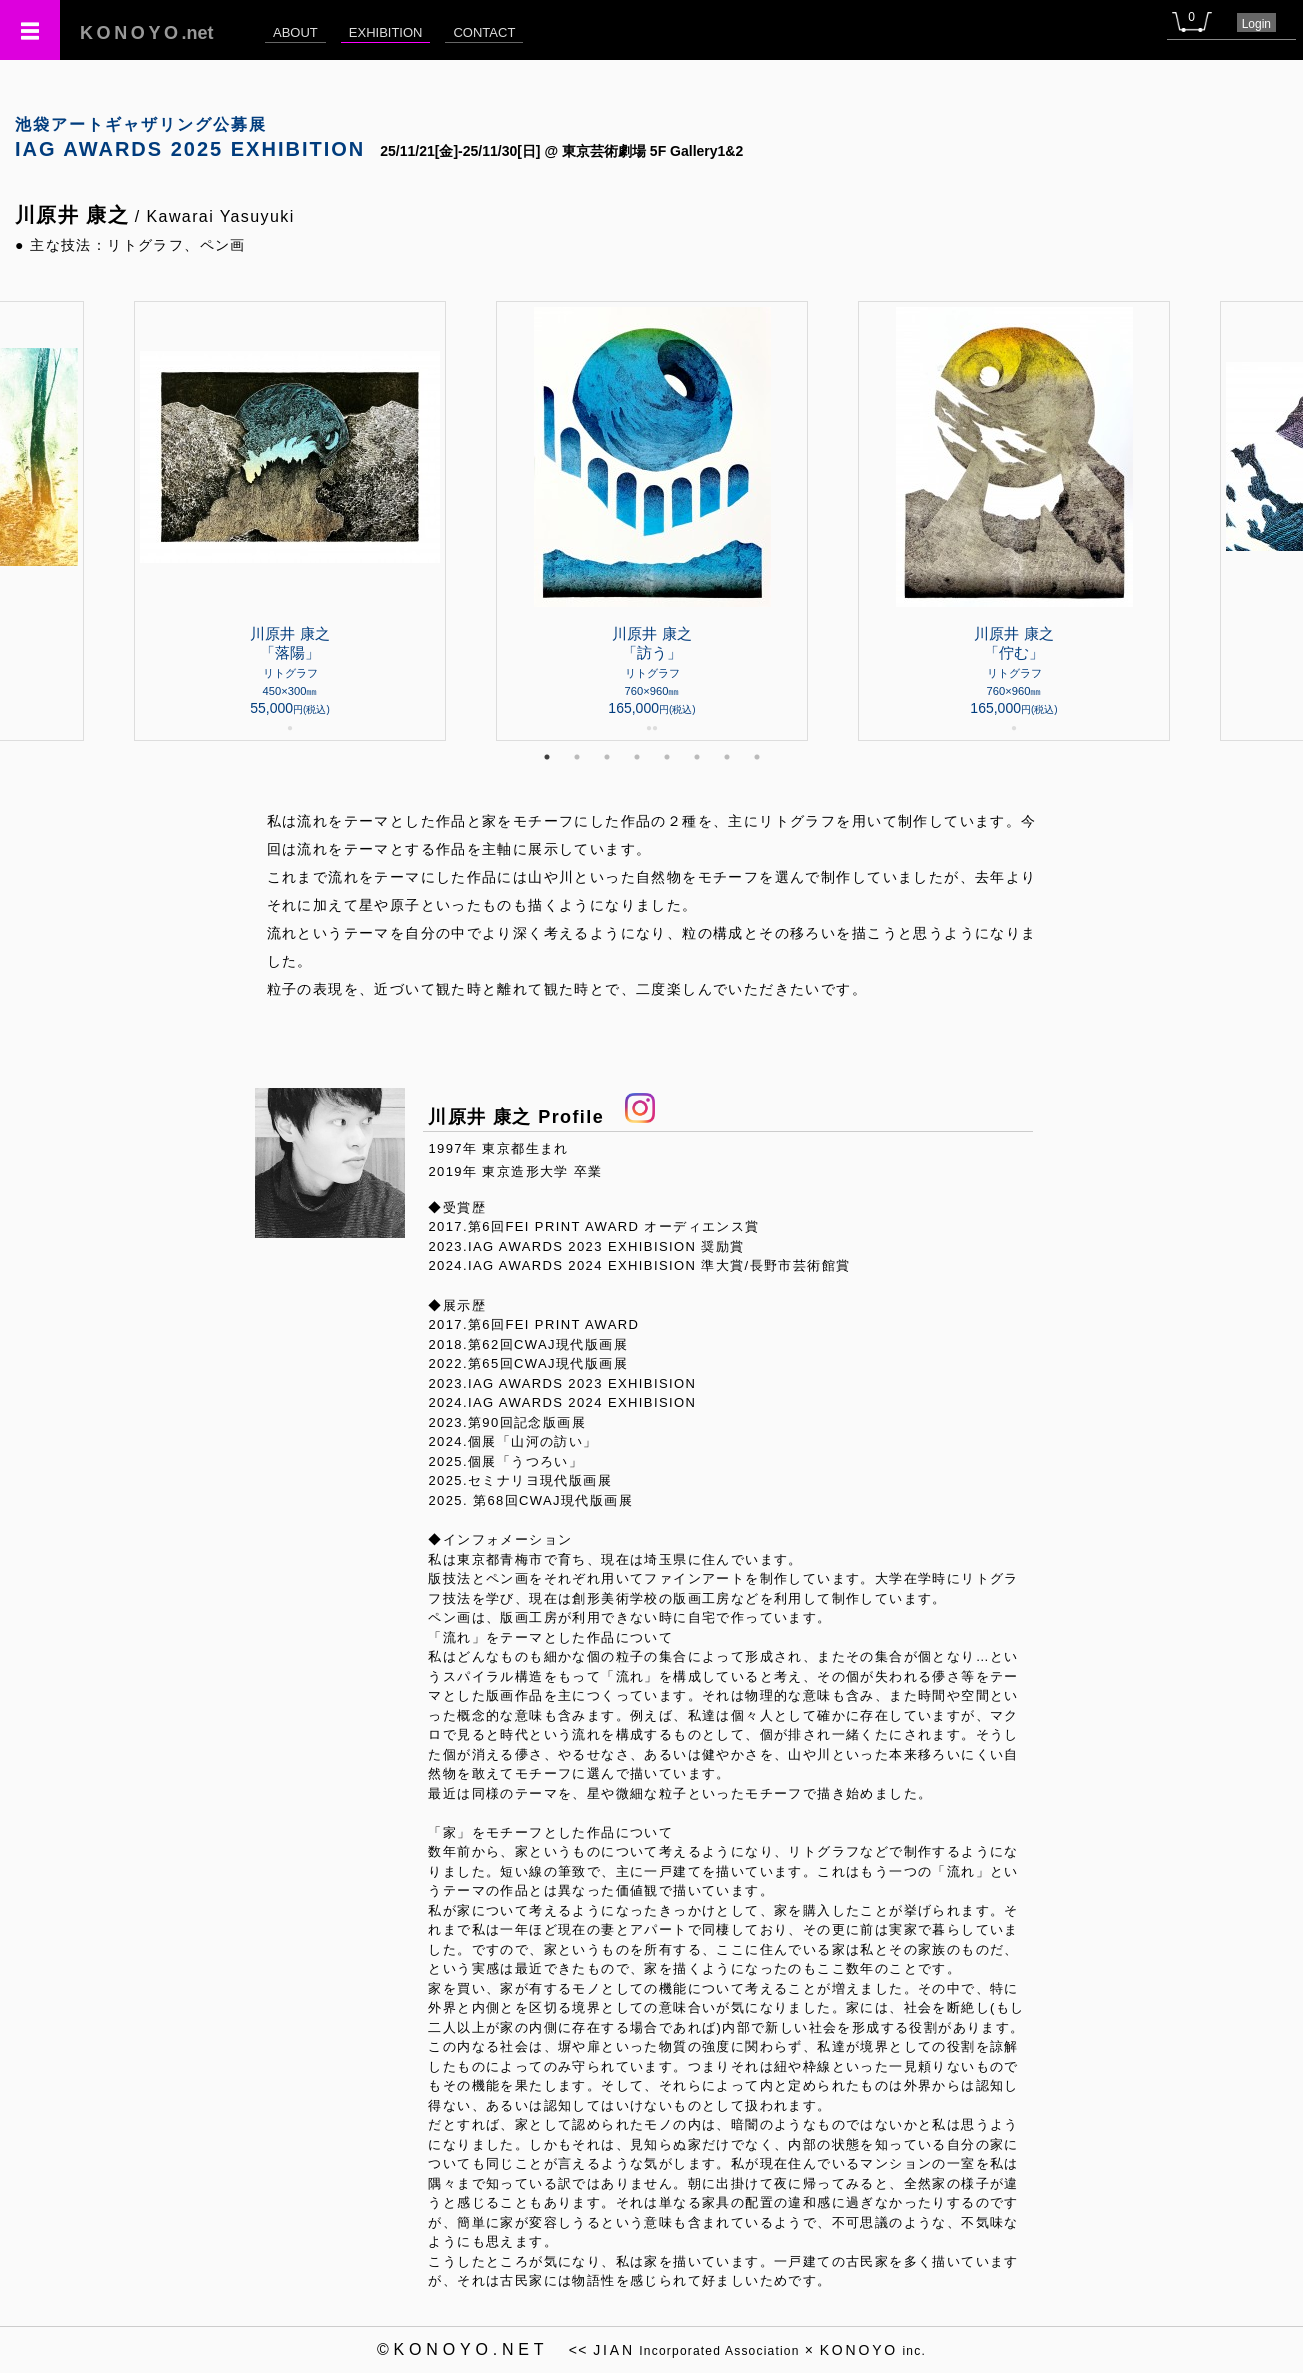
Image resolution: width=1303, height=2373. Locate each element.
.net (147, 33)
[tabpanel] (652, 521)
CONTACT (484, 32)
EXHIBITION (386, 32)
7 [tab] (727, 757)
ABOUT (295, 32)
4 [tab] (637, 757)
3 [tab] (607, 757)
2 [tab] (577, 757)
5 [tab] (667, 757)
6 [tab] (697, 757)
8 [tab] (757, 757)
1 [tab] (547, 757)
